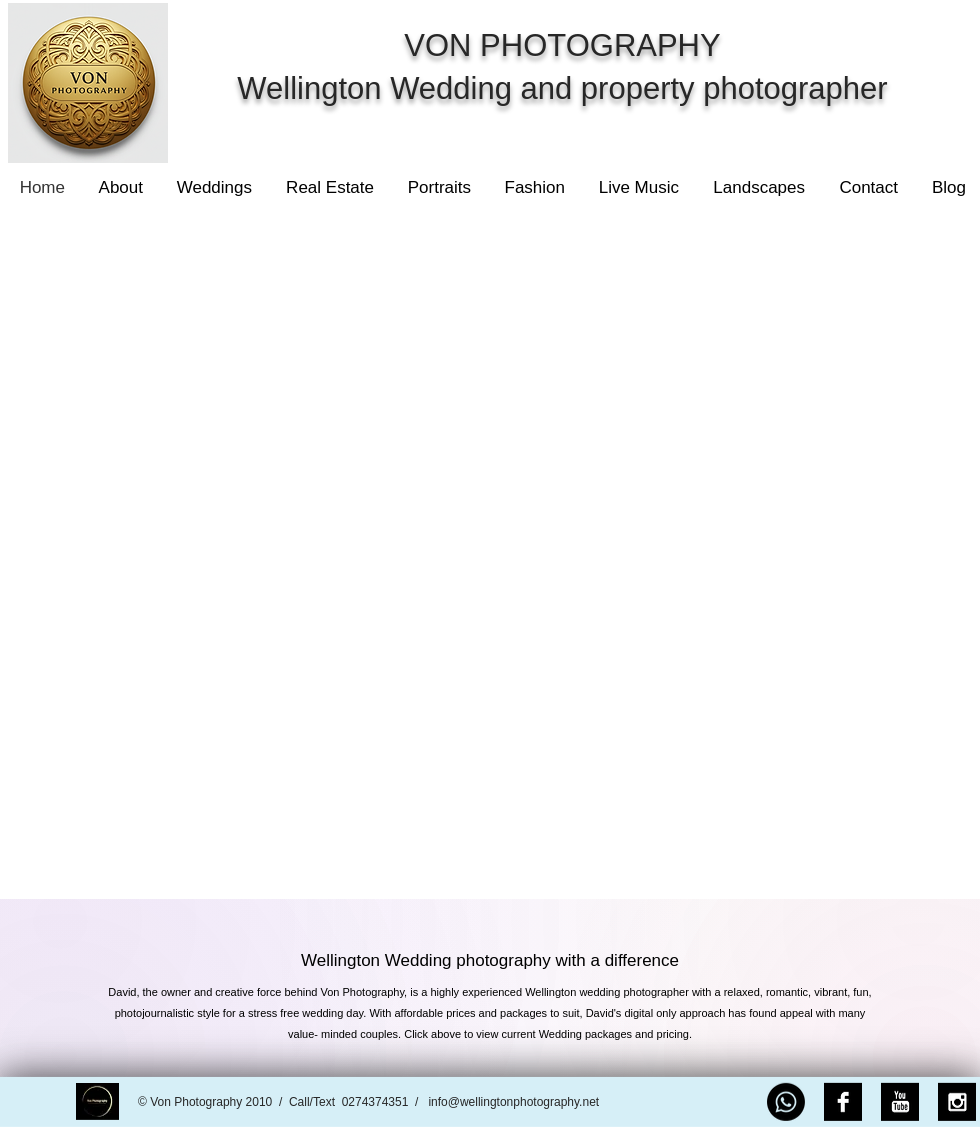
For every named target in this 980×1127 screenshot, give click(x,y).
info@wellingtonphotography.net (513, 1102)
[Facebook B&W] (843, 1102)
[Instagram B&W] (957, 1102)
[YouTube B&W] (900, 1102)
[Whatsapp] (786, 1102)
